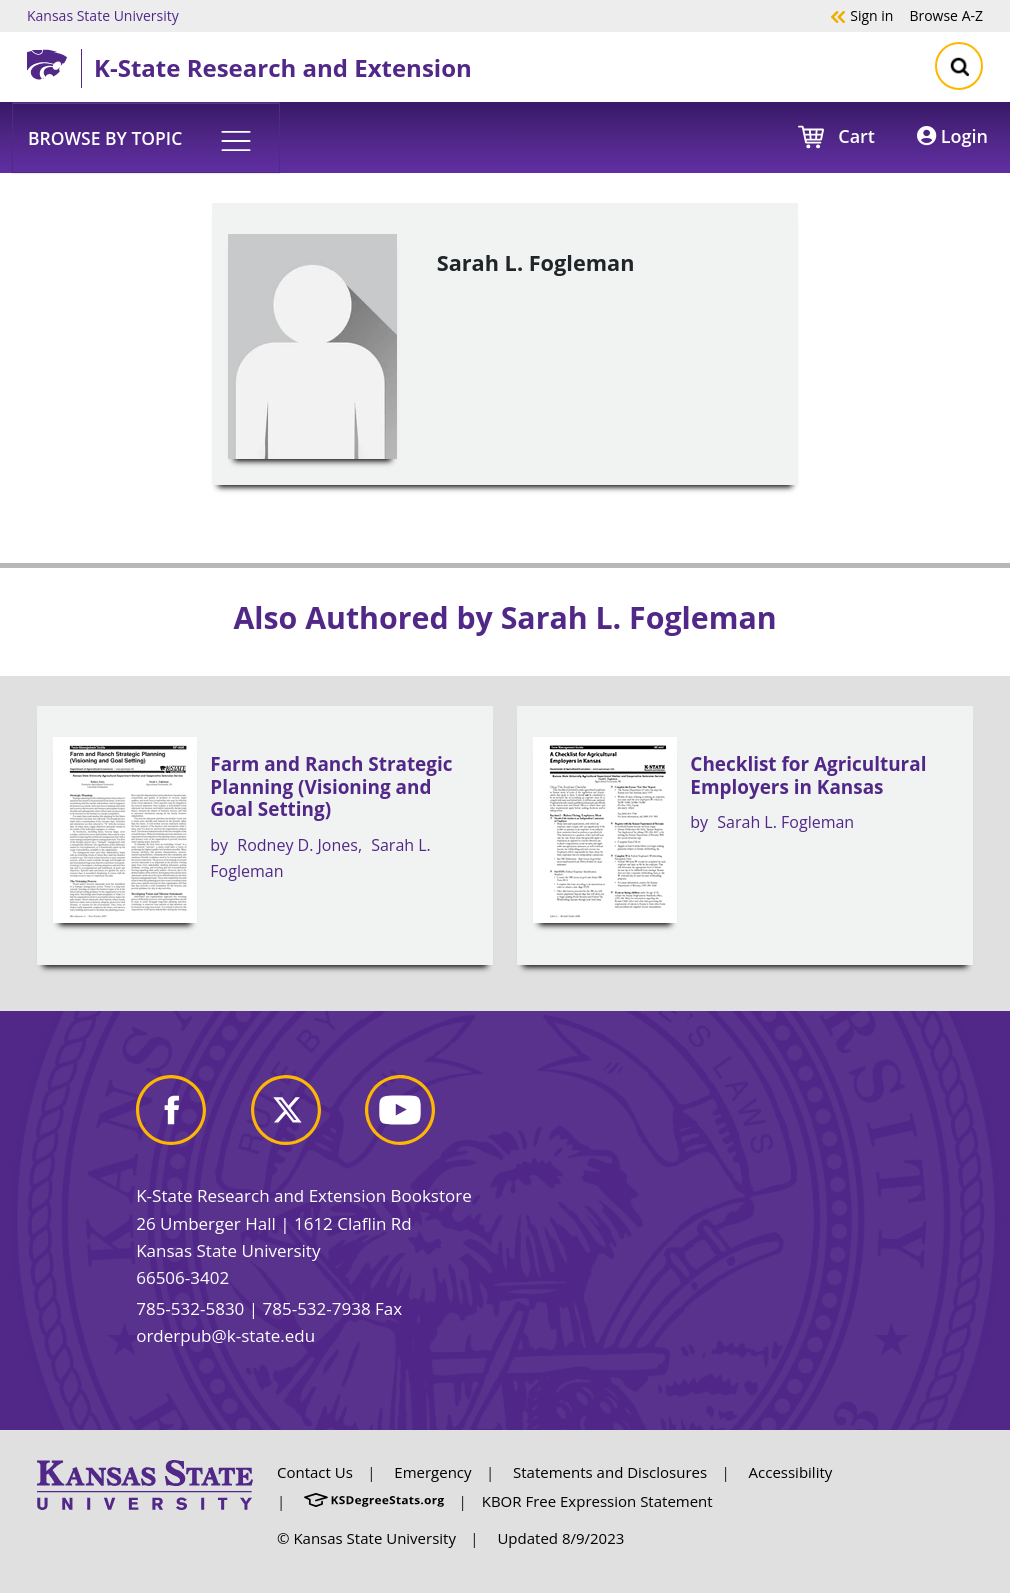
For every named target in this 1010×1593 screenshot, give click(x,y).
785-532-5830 (190, 1308)
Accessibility (791, 1472)
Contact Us (315, 1472)
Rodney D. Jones (297, 845)
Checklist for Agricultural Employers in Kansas (808, 775)
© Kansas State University (366, 1538)
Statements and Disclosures (610, 1472)
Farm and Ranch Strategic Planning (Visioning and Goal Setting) (331, 786)
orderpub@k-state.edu (225, 1335)
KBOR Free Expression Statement (597, 1501)
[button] (146, 137)
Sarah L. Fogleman (785, 822)
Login (952, 136)
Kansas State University (103, 15)
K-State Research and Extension (283, 67)
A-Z (946, 15)
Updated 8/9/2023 (560, 1538)
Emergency (432, 1472)
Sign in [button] (861, 15)
